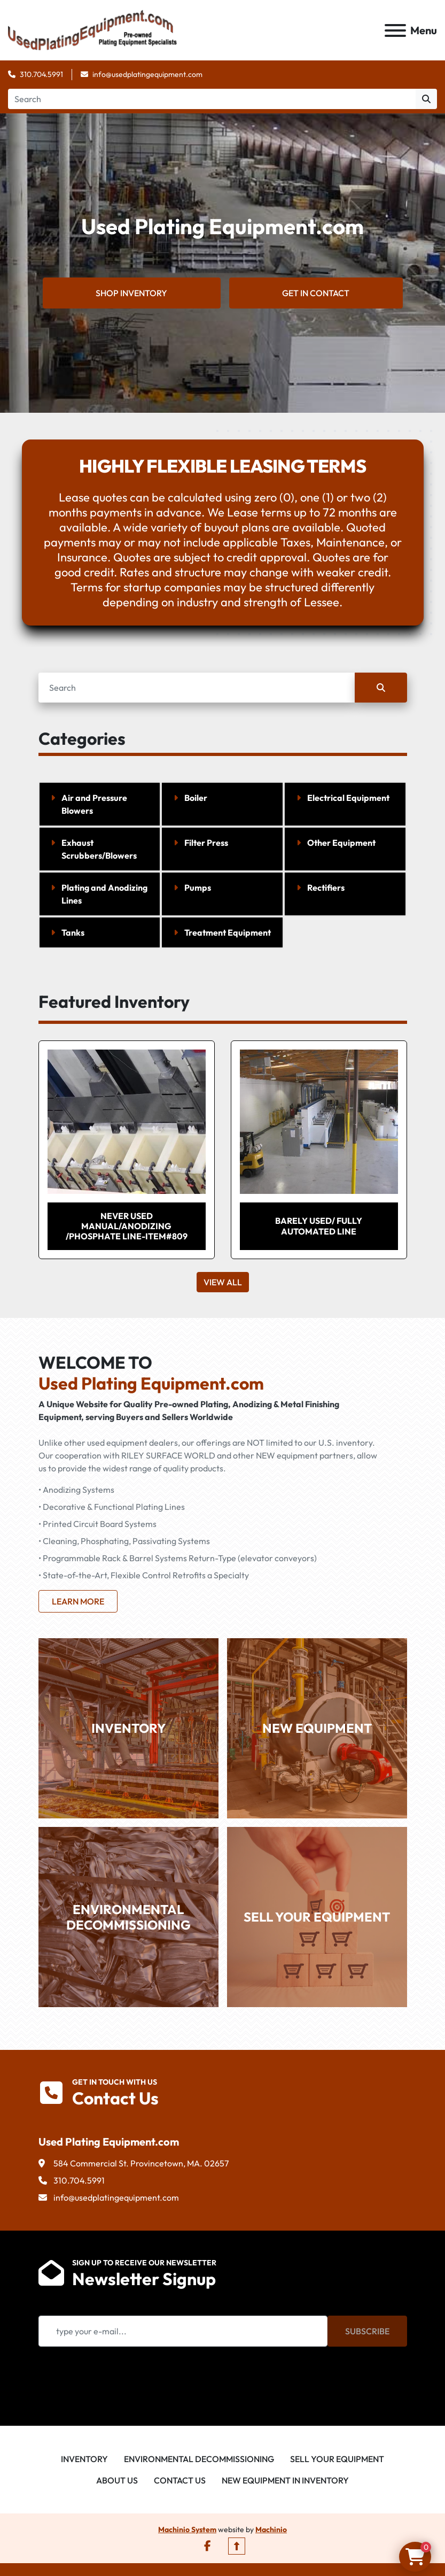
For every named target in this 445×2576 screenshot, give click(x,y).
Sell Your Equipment (337, 2460)
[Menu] (395, 31)
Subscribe (367, 2332)
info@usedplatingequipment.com (147, 75)
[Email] (182, 2332)
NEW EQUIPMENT (317, 1729)
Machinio (271, 2530)
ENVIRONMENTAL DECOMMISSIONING (128, 1918)
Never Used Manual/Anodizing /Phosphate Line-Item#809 (127, 1227)
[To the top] (236, 2547)
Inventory (84, 2460)
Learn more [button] (78, 1602)
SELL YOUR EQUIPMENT (317, 1918)
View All (223, 1283)
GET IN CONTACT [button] (315, 294)
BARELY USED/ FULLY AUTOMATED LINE (318, 1226)
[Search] (212, 100)
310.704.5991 (41, 75)
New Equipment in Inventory (285, 2481)
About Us (117, 2481)
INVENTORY (128, 1729)
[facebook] (207, 2547)
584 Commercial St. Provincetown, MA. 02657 (141, 2164)
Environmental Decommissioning (199, 2460)
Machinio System (187, 2530)
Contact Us (180, 2481)
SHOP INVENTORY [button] (131, 294)
